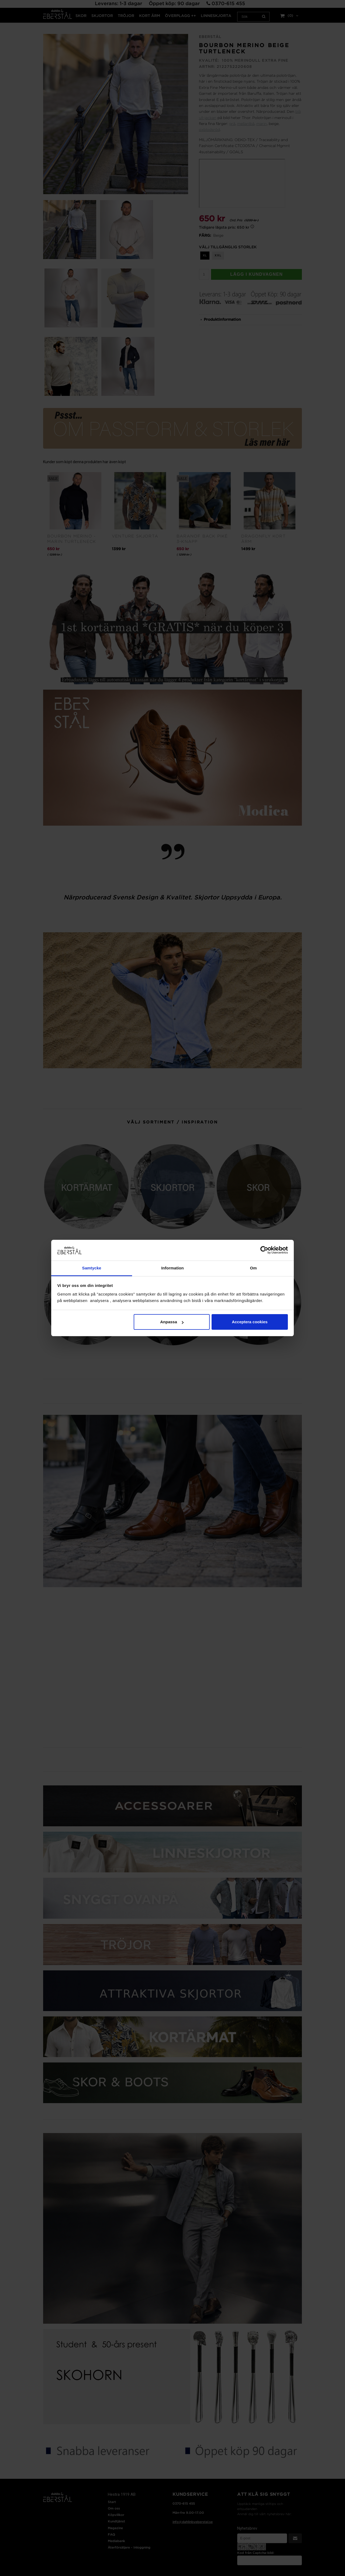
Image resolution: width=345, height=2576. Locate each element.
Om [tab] (253, 1268)
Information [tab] (172, 1268)
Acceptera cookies (250, 1322)
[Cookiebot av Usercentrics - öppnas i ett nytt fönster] (264, 1250)
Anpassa (172, 1322)
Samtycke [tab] (91, 1268)
